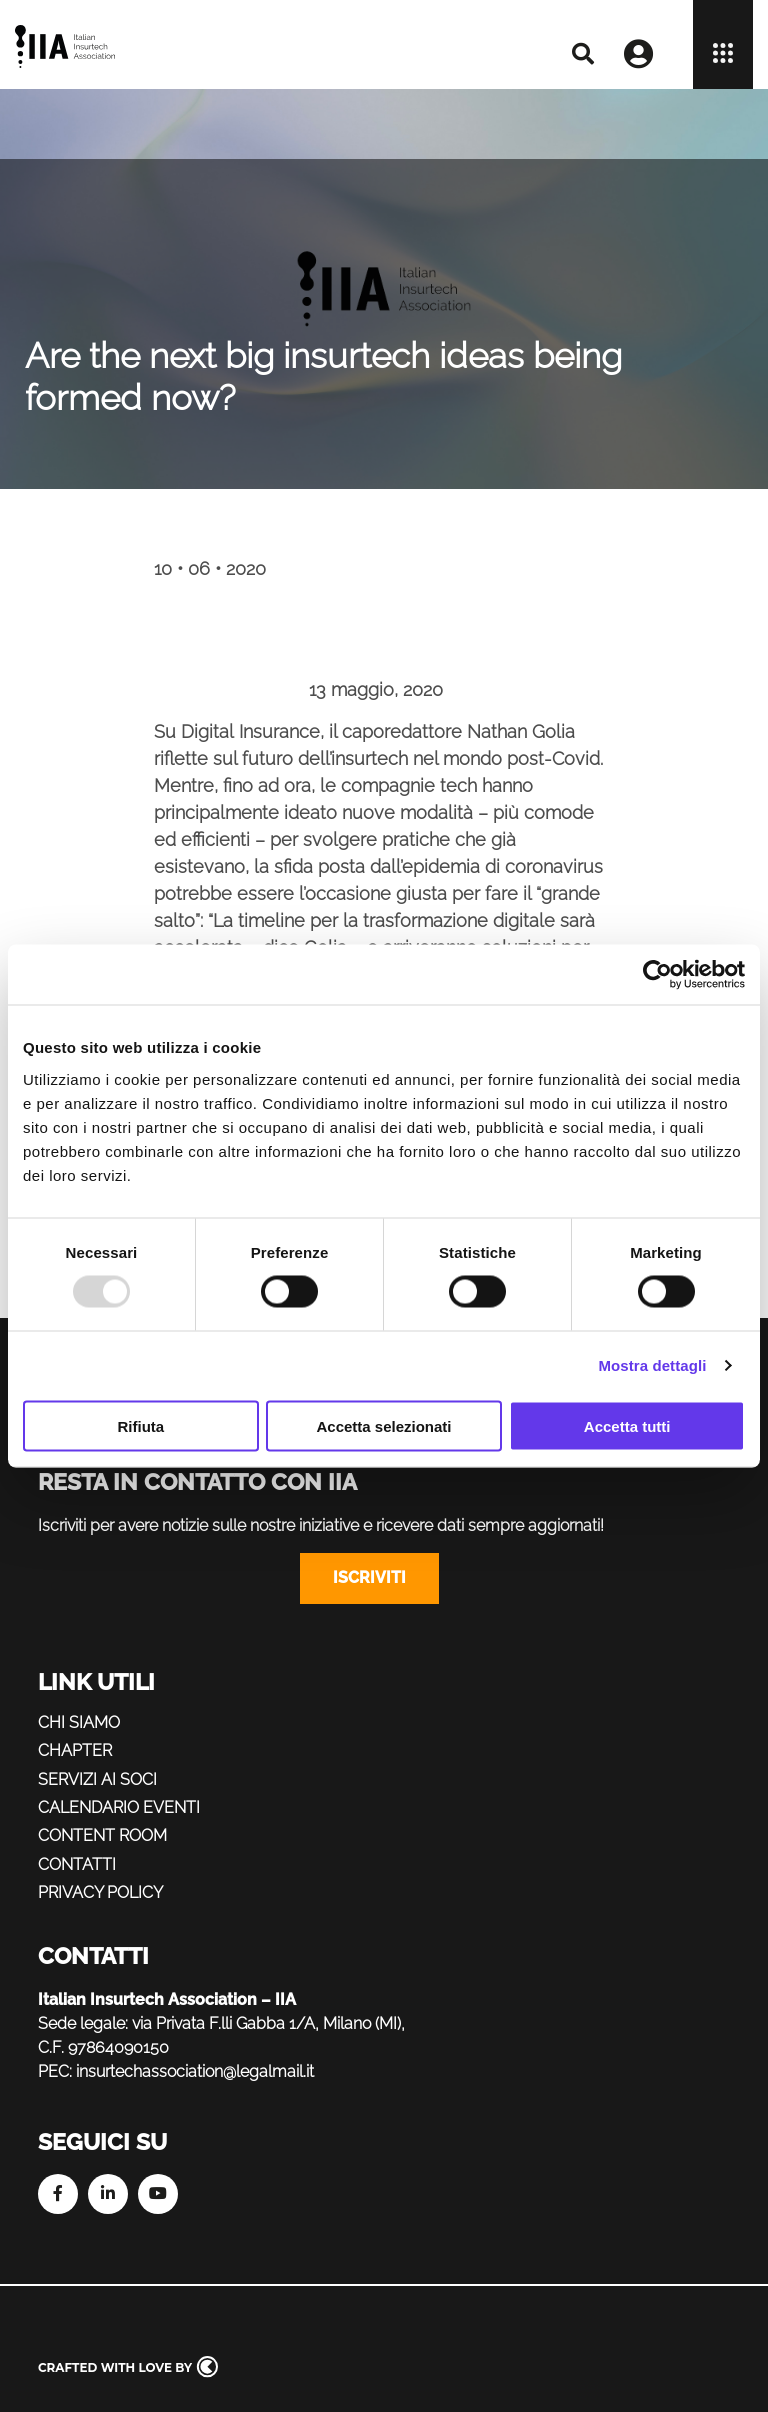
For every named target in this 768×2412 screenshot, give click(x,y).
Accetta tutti (627, 1425)
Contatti (77, 1864)
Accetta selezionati (383, 1425)
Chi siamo (79, 1722)
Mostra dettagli (652, 1365)
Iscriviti (369, 1577)
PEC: (55, 2071)
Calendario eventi (119, 1807)
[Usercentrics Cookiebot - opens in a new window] (657, 975)
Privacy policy (100, 1892)
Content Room (102, 1835)
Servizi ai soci (97, 1779)
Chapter (75, 1750)
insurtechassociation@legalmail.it (195, 2071)
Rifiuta (140, 1425)
